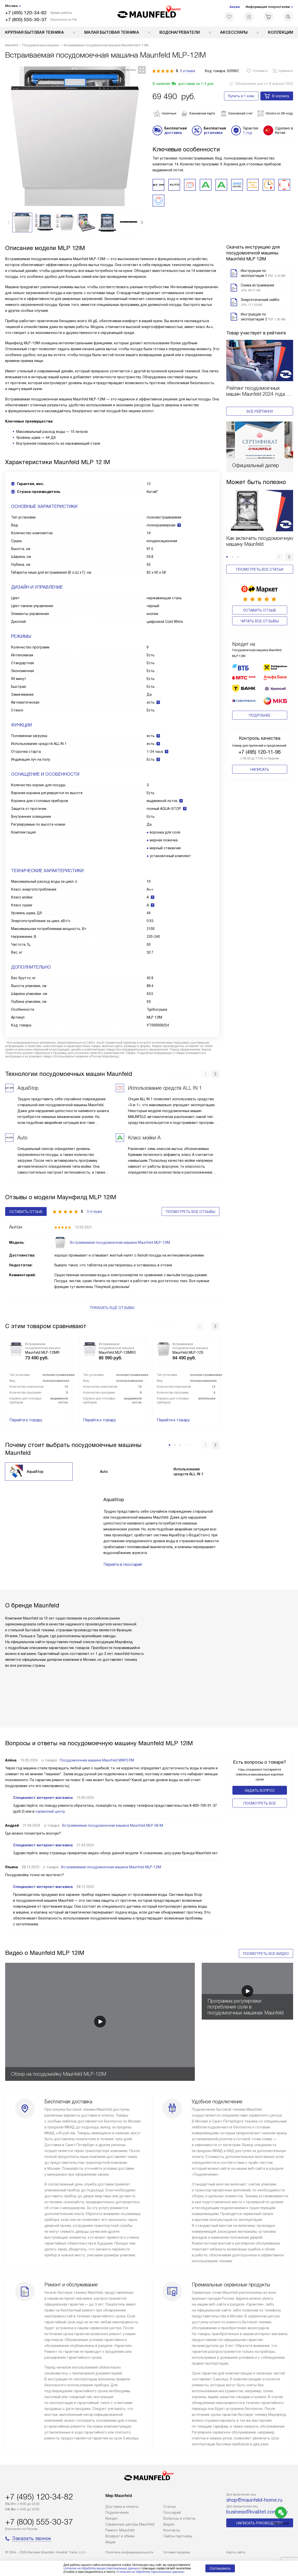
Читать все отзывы (260, 621)
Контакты (171, 2530)
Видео (168, 2524)
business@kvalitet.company (257, 2511)
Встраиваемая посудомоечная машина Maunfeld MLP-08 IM (112, 1825)
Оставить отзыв (259, 610)
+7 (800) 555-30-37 (26, 19)
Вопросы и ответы (179, 2518)
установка (213, 133)
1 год (247, 133)
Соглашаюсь (220, 2568)
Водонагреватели (179, 32)
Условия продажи (176, 2552)
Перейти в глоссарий (122, 1564)
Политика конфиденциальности (129, 2552)
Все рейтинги (260, 411)
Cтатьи (169, 2507)
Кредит (111, 2518)
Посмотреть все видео (266, 1954)
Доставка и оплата (121, 2507)
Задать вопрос (259, 1790)
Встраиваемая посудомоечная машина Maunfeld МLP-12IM (111, 1867)
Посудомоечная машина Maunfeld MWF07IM (97, 1760)
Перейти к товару (25, 1420)
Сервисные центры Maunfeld (129, 2524)
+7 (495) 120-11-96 (260, 737)
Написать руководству (259, 2523)
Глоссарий (172, 2512)
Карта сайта (235, 2552)
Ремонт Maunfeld (119, 2530)
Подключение (117, 2512)
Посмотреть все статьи (259, 569)
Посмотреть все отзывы (190, 1212)
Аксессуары (234, 32)
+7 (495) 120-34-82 (26, 12)
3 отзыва (187, 71)
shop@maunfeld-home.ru (254, 2500)
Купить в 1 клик (241, 96)
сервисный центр (50, 1811)
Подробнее (259, 700)
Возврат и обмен (120, 2536)
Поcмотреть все (259, 1803)
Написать (259, 754)
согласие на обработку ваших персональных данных (101, 2568)
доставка (173, 133)
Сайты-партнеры (177, 2536)
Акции (234, 7)
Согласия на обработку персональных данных (150, 2572)
